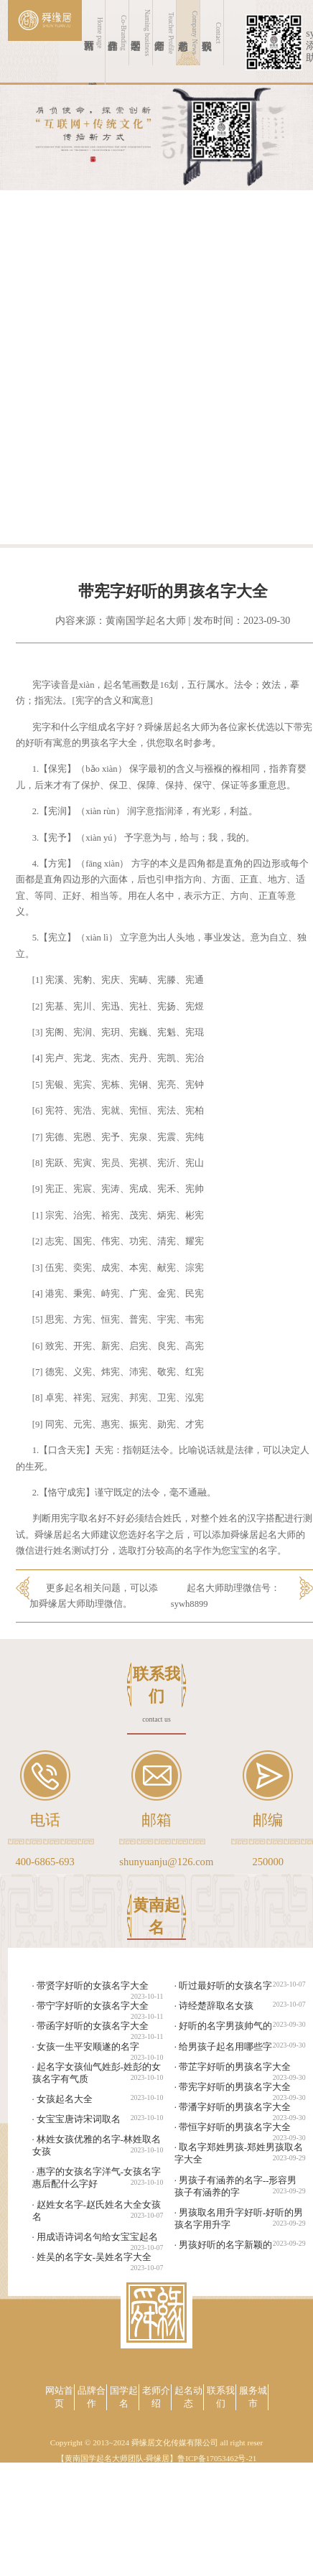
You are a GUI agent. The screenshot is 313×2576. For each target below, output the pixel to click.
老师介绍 (156, 2397)
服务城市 (253, 2397)
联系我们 (221, 2397)
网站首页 (59, 2397)
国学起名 (124, 2397)
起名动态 (188, 2397)
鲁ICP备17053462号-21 (216, 2458)
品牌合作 (92, 2397)
